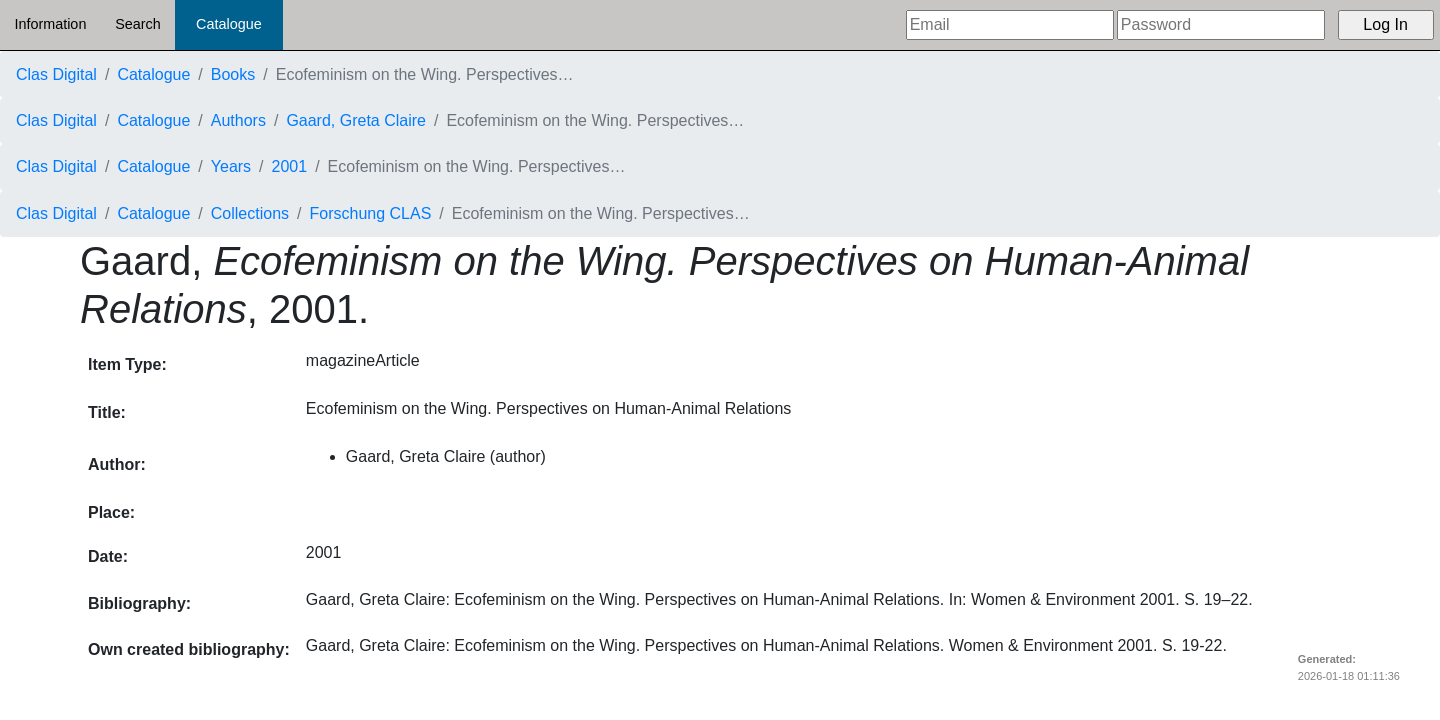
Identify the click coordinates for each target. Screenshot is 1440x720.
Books (233, 74)
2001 (290, 166)
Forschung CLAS (371, 213)
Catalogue (229, 24)
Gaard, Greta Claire (356, 120)
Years (231, 166)
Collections (250, 213)
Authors (238, 120)
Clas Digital (56, 74)
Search (138, 24)
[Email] (1010, 25)
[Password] (1221, 25)
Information (50, 24)
